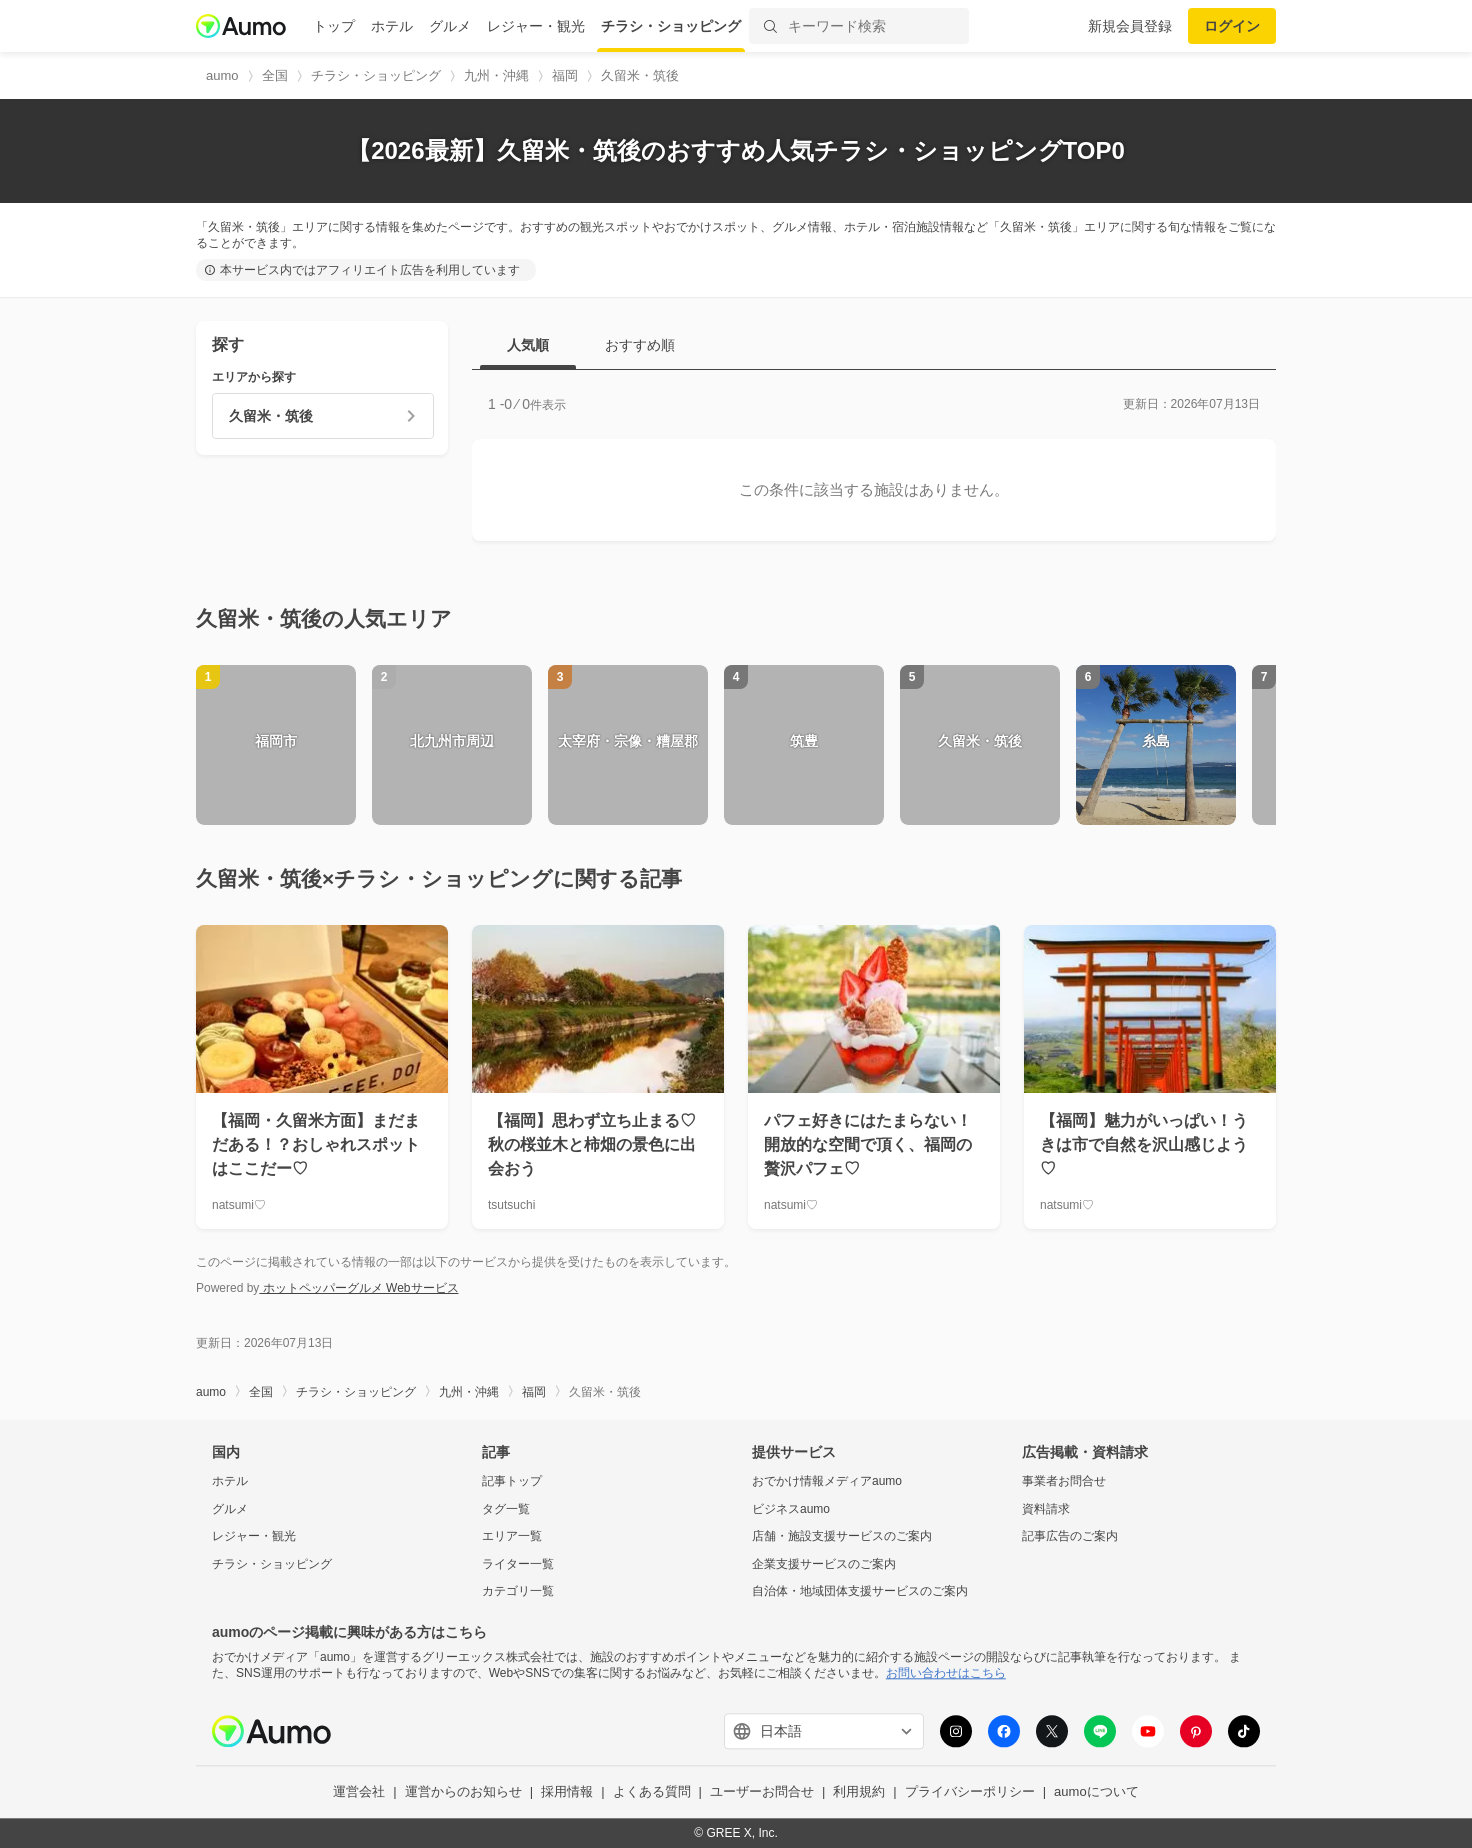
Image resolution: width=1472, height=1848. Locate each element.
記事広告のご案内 (1070, 1537)
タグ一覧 (506, 1509)
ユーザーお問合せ (762, 1792)
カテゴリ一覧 (518, 1592)
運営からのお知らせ (463, 1792)
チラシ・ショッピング (671, 26)
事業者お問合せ (1064, 1481)
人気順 (528, 345)
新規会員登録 (1130, 26)
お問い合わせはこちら (946, 1673)
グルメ (450, 26)
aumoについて (1096, 1792)
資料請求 (1046, 1509)
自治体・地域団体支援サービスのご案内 (860, 1592)
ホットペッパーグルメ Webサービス (358, 1288)
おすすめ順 (640, 345)
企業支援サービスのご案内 (824, 1564)
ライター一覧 (518, 1564)
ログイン (1232, 26)
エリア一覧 (512, 1537)
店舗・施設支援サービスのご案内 (842, 1537)
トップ (334, 26)
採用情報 (567, 1792)
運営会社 (359, 1792)
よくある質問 (652, 1792)
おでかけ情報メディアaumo (827, 1481)
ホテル (392, 26)
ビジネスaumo (791, 1509)
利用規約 (859, 1792)
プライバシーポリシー (970, 1792)
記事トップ (512, 1481)
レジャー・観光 (536, 26)
